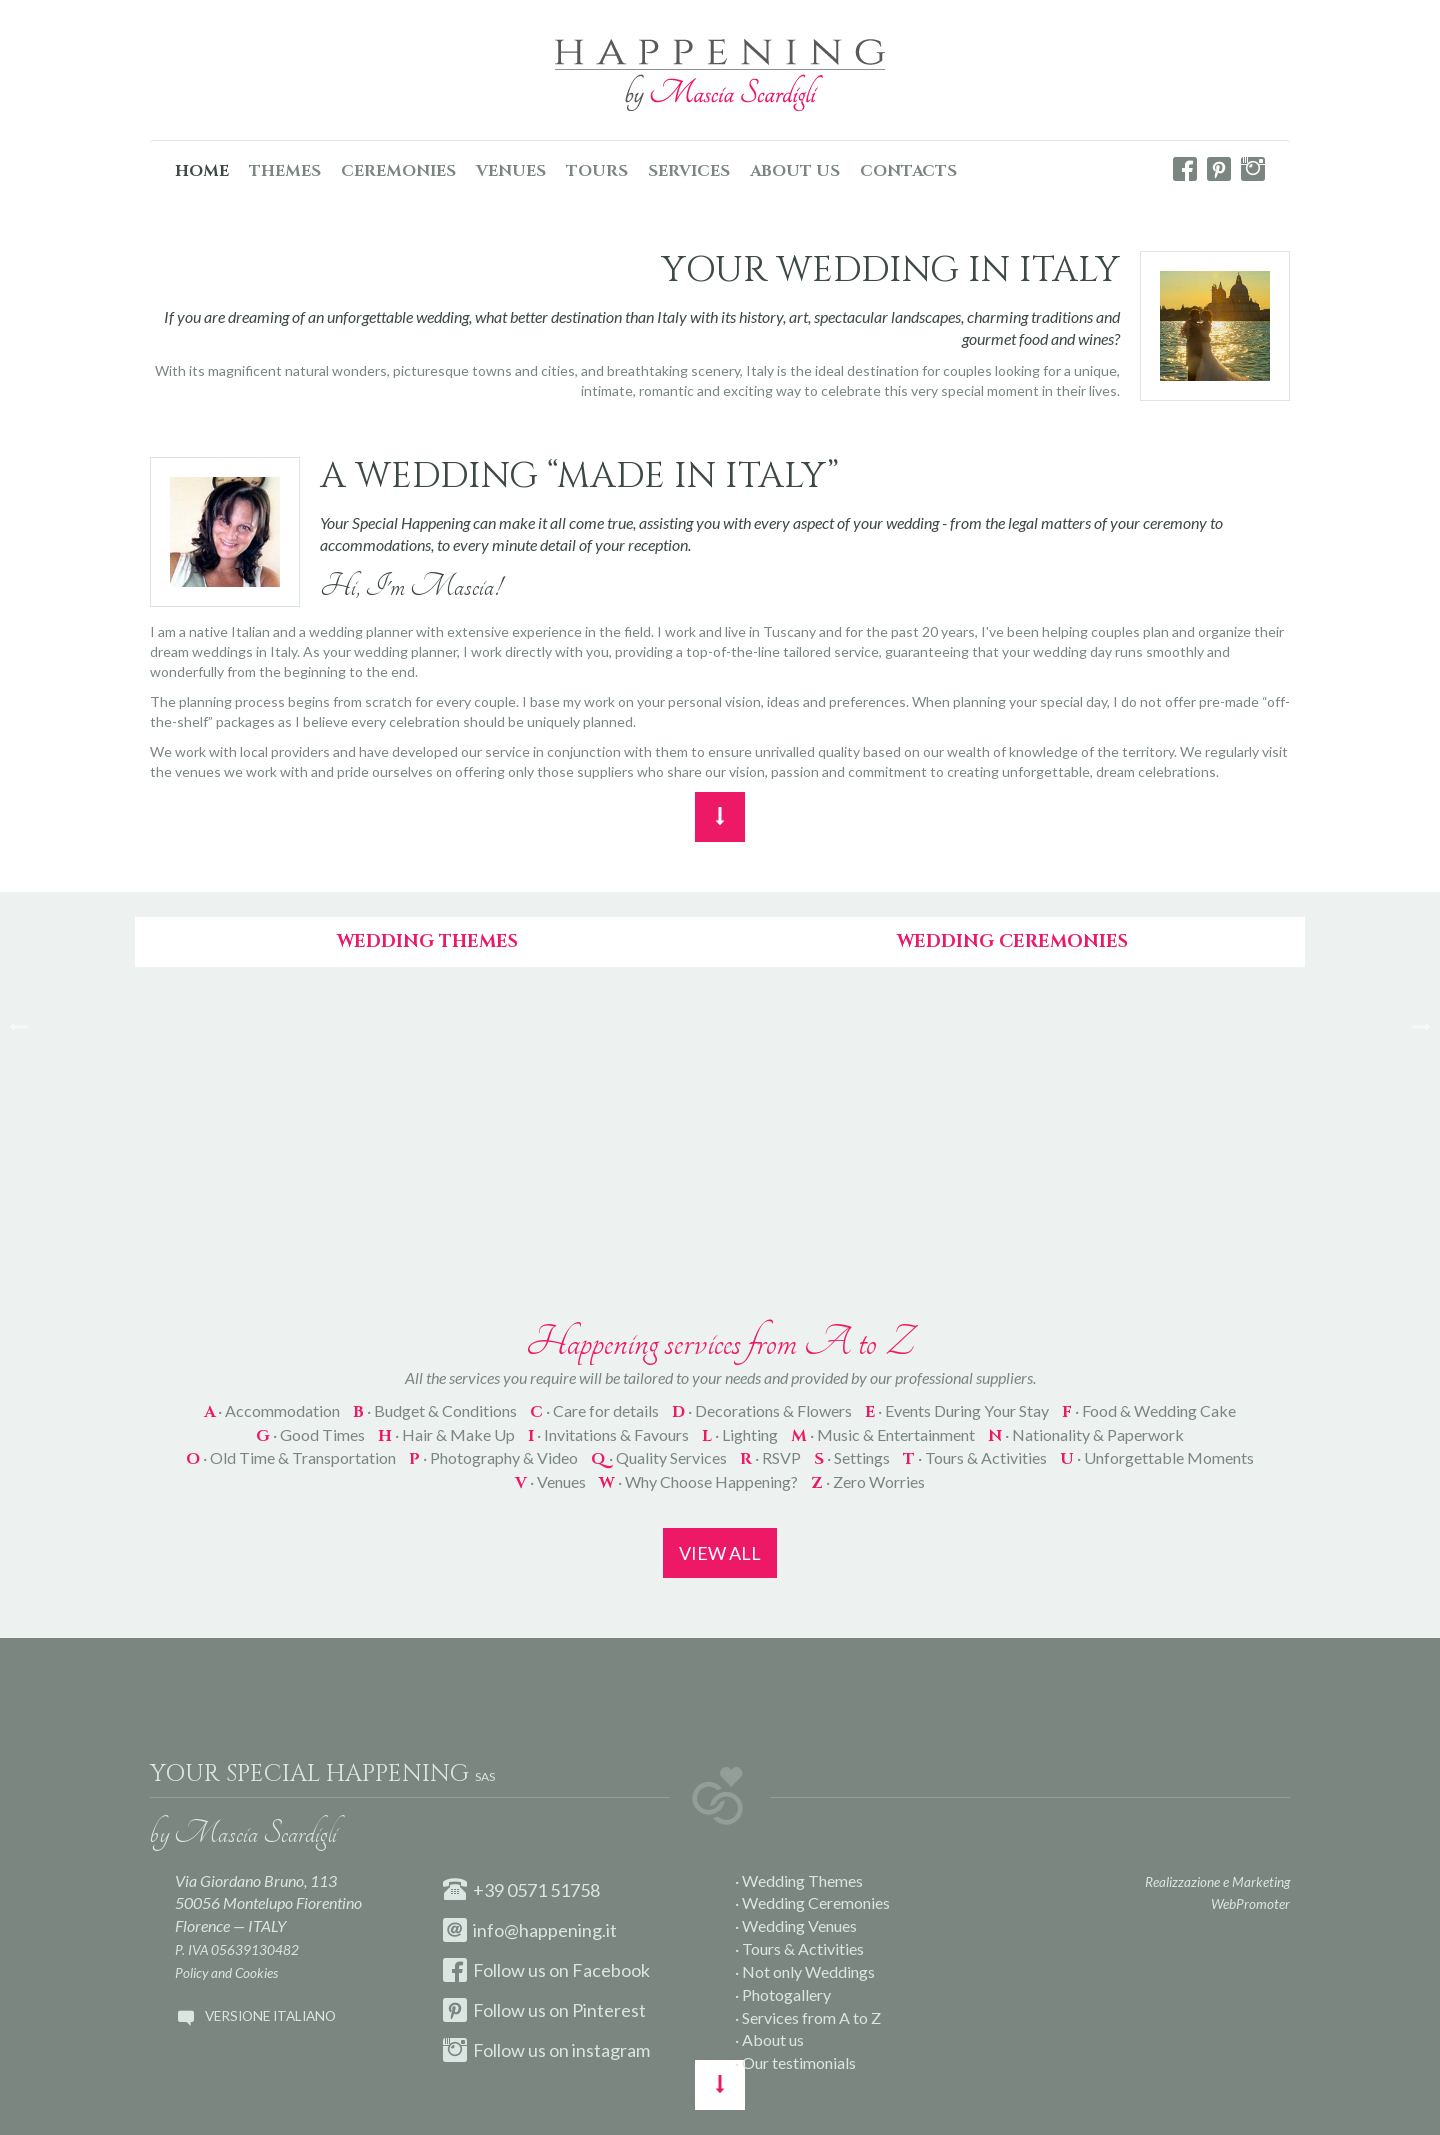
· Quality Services (659, 1457)
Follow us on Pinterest (544, 2010)
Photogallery (786, 1994)
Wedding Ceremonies (1012, 941)
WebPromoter (1250, 1904)
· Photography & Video (493, 1457)
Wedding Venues (799, 1925)
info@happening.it (530, 1930)
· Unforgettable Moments (1157, 1457)
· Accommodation (272, 1410)
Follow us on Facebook (546, 1970)
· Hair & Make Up (446, 1434)
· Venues (550, 1481)
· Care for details (594, 1410)
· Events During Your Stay (957, 1410)
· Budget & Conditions (435, 1410)
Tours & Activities (803, 1948)
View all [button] (720, 1553)
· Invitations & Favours (608, 1434)
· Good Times (310, 1434)
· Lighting (740, 1434)
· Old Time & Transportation (291, 1457)
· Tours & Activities (975, 1457)
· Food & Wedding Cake (1149, 1410)
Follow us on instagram (546, 2050)
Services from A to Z (811, 2017)
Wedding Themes (427, 941)
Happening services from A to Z (720, 1342)
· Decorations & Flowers (762, 1410)
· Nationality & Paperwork (1086, 1434)
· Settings (852, 1457)
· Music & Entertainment (883, 1434)
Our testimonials (799, 2062)
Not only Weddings (808, 1971)
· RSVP (770, 1457)
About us (773, 2039)
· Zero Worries (868, 1481)
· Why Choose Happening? (698, 1481)
